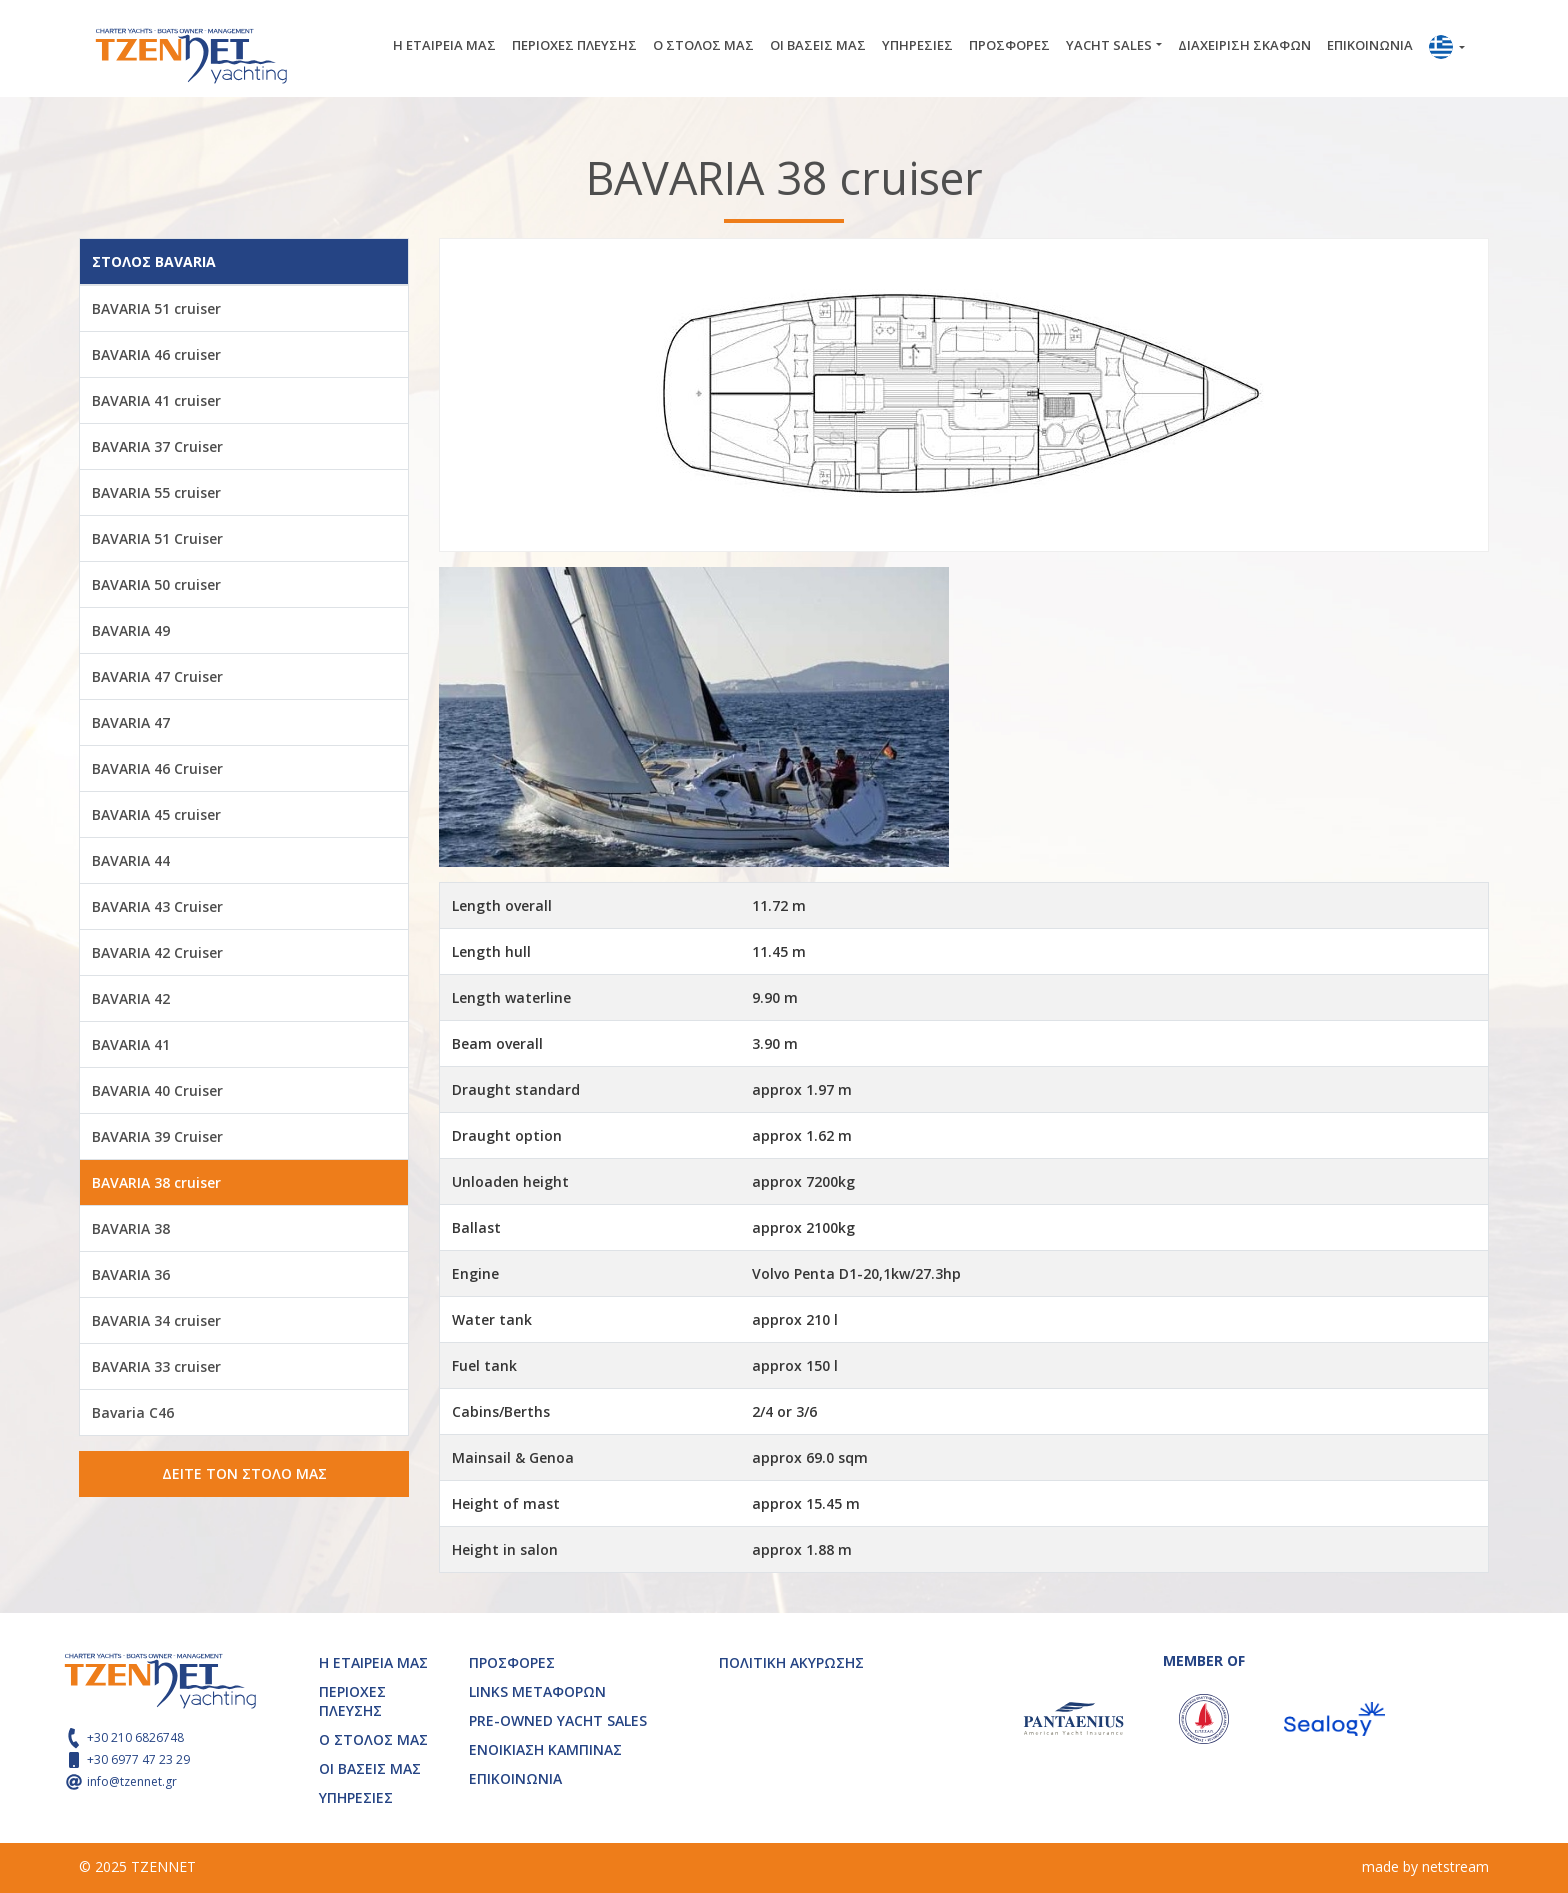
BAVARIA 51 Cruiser (157, 538)
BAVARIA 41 (131, 1044)
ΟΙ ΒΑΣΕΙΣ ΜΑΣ (818, 45)
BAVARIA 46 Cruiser (157, 768)
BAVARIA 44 (131, 860)
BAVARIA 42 (131, 998)
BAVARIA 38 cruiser (156, 1182)
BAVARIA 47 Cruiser (157, 676)
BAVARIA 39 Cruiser (157, 1136)
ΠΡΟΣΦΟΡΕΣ (1009, 45)
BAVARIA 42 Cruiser (157, 952)
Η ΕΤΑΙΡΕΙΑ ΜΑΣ (444, 45)
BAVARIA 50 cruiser (156, 584)
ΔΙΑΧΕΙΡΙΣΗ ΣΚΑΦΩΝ (1244, 45)
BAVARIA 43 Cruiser (157, 906)
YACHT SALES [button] (1109, 45)
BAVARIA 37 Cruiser (157, 446)
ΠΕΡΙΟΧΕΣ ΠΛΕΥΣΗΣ (574, 45)
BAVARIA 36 (131, 1274)
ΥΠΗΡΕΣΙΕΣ (917, 45)
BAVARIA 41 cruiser (156, 400)
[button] (1447, 49)
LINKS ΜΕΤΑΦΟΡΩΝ (537, 1691)
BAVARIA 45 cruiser (156, 814)
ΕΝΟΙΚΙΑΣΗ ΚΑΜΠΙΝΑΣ (545, 1749)
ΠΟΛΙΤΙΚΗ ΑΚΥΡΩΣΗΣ (791, 1662)
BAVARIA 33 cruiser (156, 1366)
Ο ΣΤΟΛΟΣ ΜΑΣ (703, 45)
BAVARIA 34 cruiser (156, 1320)
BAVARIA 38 (131, 1228)
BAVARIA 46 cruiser (156, 354)
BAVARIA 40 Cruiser (157, 1090)
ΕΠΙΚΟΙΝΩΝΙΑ (1370, 45)
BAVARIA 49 (131, 630)
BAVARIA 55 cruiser (156, 492)
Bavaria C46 (133, 1412)
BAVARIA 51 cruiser (156, 308)
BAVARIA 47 (131, 722)
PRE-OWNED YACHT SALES (558, 1720)
